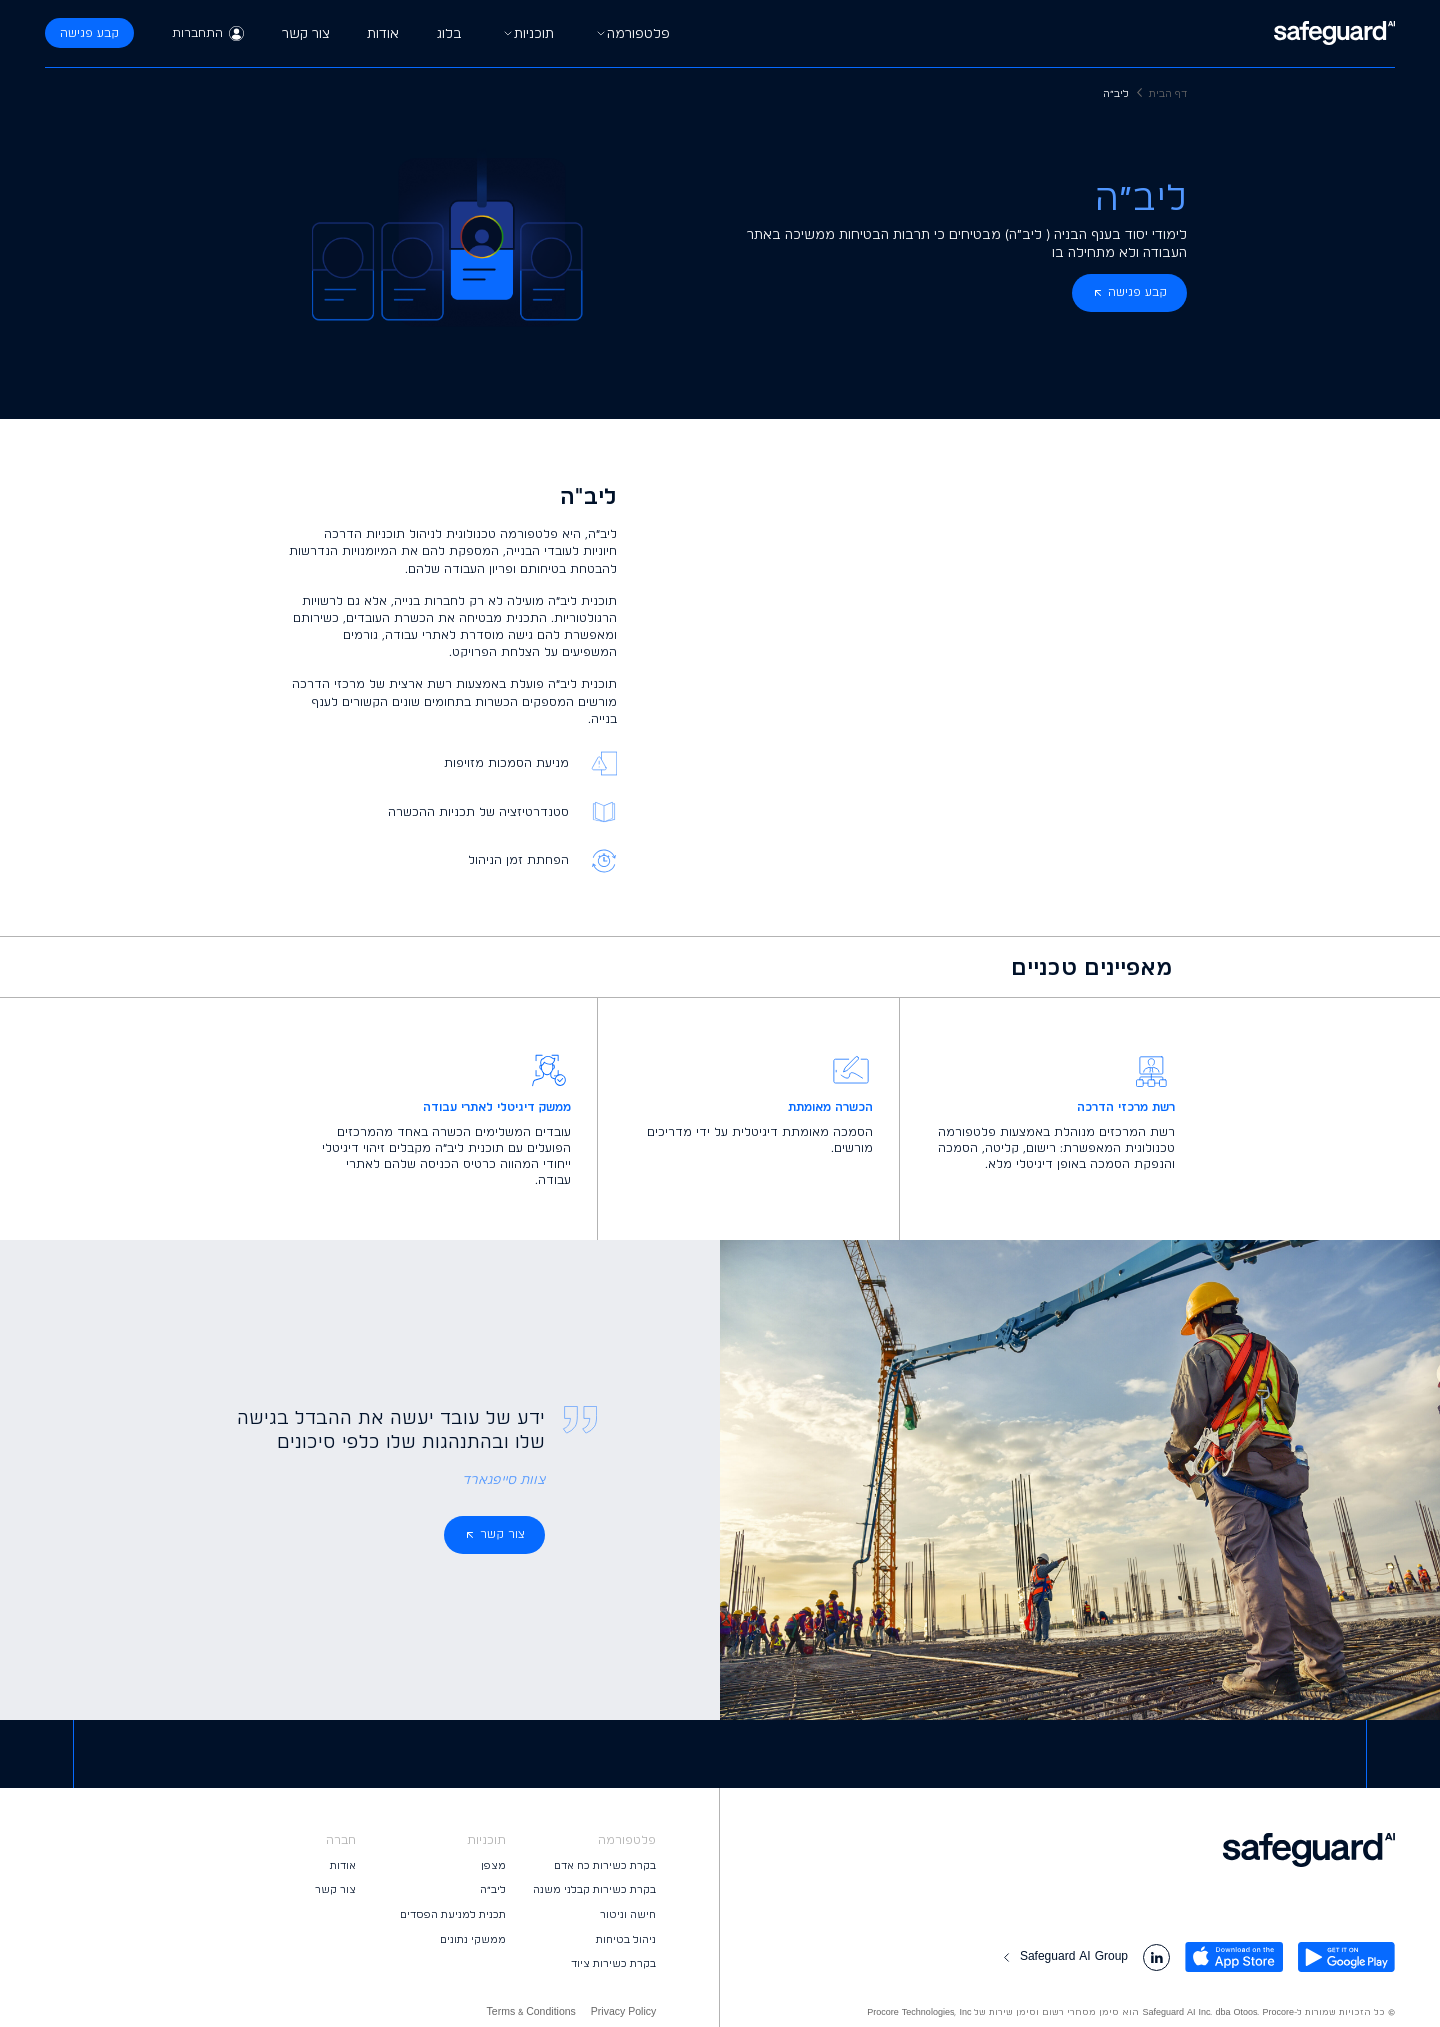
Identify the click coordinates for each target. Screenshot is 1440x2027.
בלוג (449, 33)
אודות (383, 33)
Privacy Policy (623, 2011)
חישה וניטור (628, 1914)
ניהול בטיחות (626, 1939)
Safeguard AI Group (1063, 1956)
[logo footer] (1057, 1850)
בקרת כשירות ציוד (613, 1963)
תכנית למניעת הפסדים (453, 1914)
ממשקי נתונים (473, 1939)
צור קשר (306, 33)
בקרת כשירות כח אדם (605, 1865)
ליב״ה (493, 1889)
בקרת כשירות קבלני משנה (594, 1889)
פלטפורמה (631, 33)
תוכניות (526, 33)
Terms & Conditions (531, 2011)
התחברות (208, 33)
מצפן (493, 1865)
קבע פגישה (89, 33)
